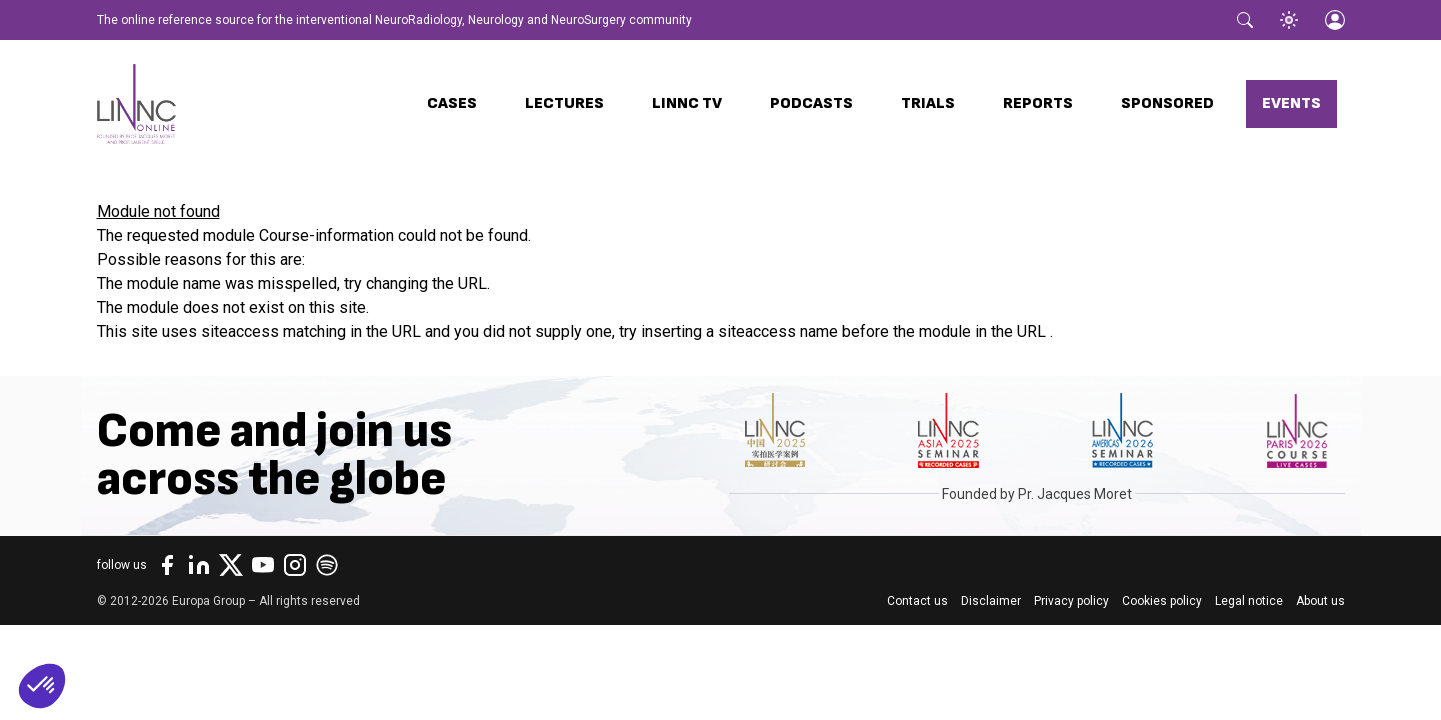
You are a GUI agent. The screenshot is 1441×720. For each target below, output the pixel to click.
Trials (928, 103)
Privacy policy (1071, 601)
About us (1320, 601)
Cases (452, 103)
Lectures (564, 103)
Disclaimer (991, 601)
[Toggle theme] (1289, 20)
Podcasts (811, 103)
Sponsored (1167, 103)
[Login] (1335, 20)
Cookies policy (1162, 601)
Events (1291, 103)
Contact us (917, 601)
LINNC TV (687, 103)
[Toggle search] (1245, 20)
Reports (1038, 103)
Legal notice (1249, 601)
